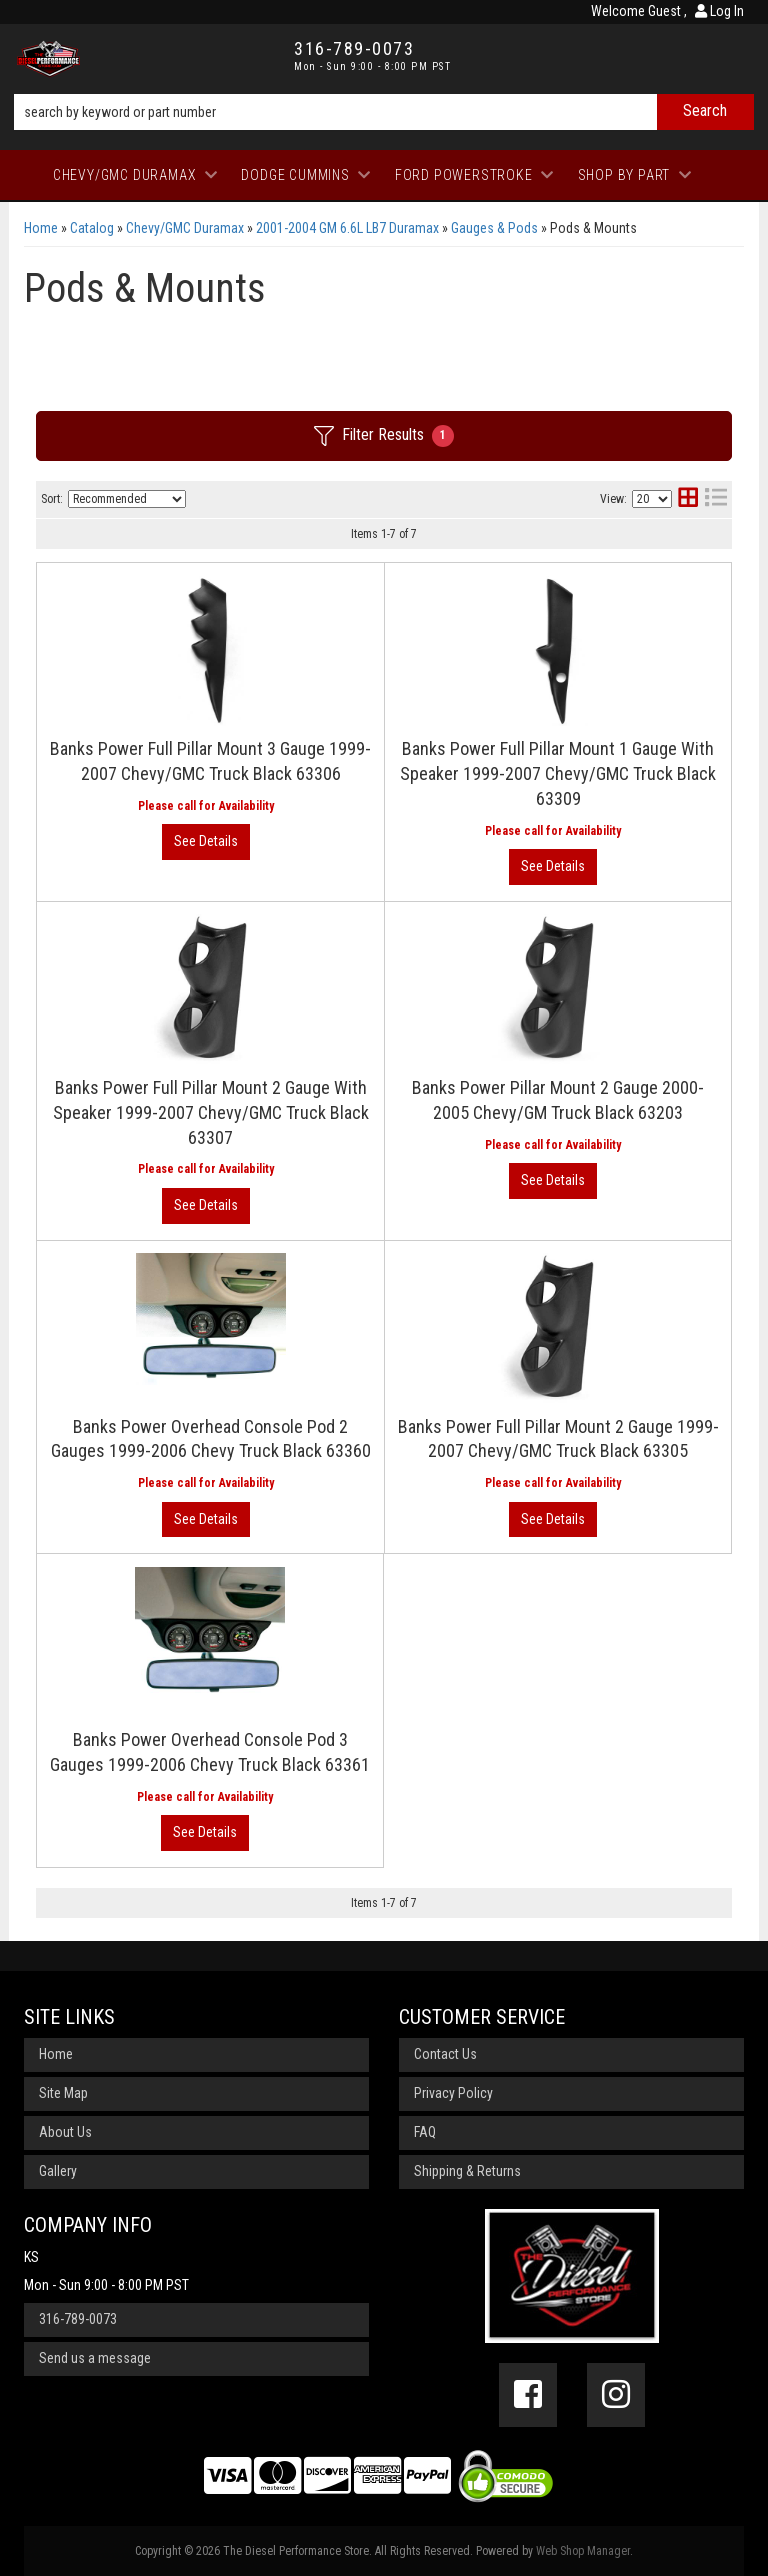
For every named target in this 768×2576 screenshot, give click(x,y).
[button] (384, 112)
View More (206, 842)
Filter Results (384, 436)
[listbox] (127, 499)
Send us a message (95, 2358)
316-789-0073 (78, 2319)
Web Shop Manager (583, 2551)
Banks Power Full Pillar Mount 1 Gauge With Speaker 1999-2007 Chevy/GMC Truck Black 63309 (558, 773)
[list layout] (716, 499)
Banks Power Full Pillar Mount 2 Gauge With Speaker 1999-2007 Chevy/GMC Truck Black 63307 (211, 1112)
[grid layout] (688, 499)
